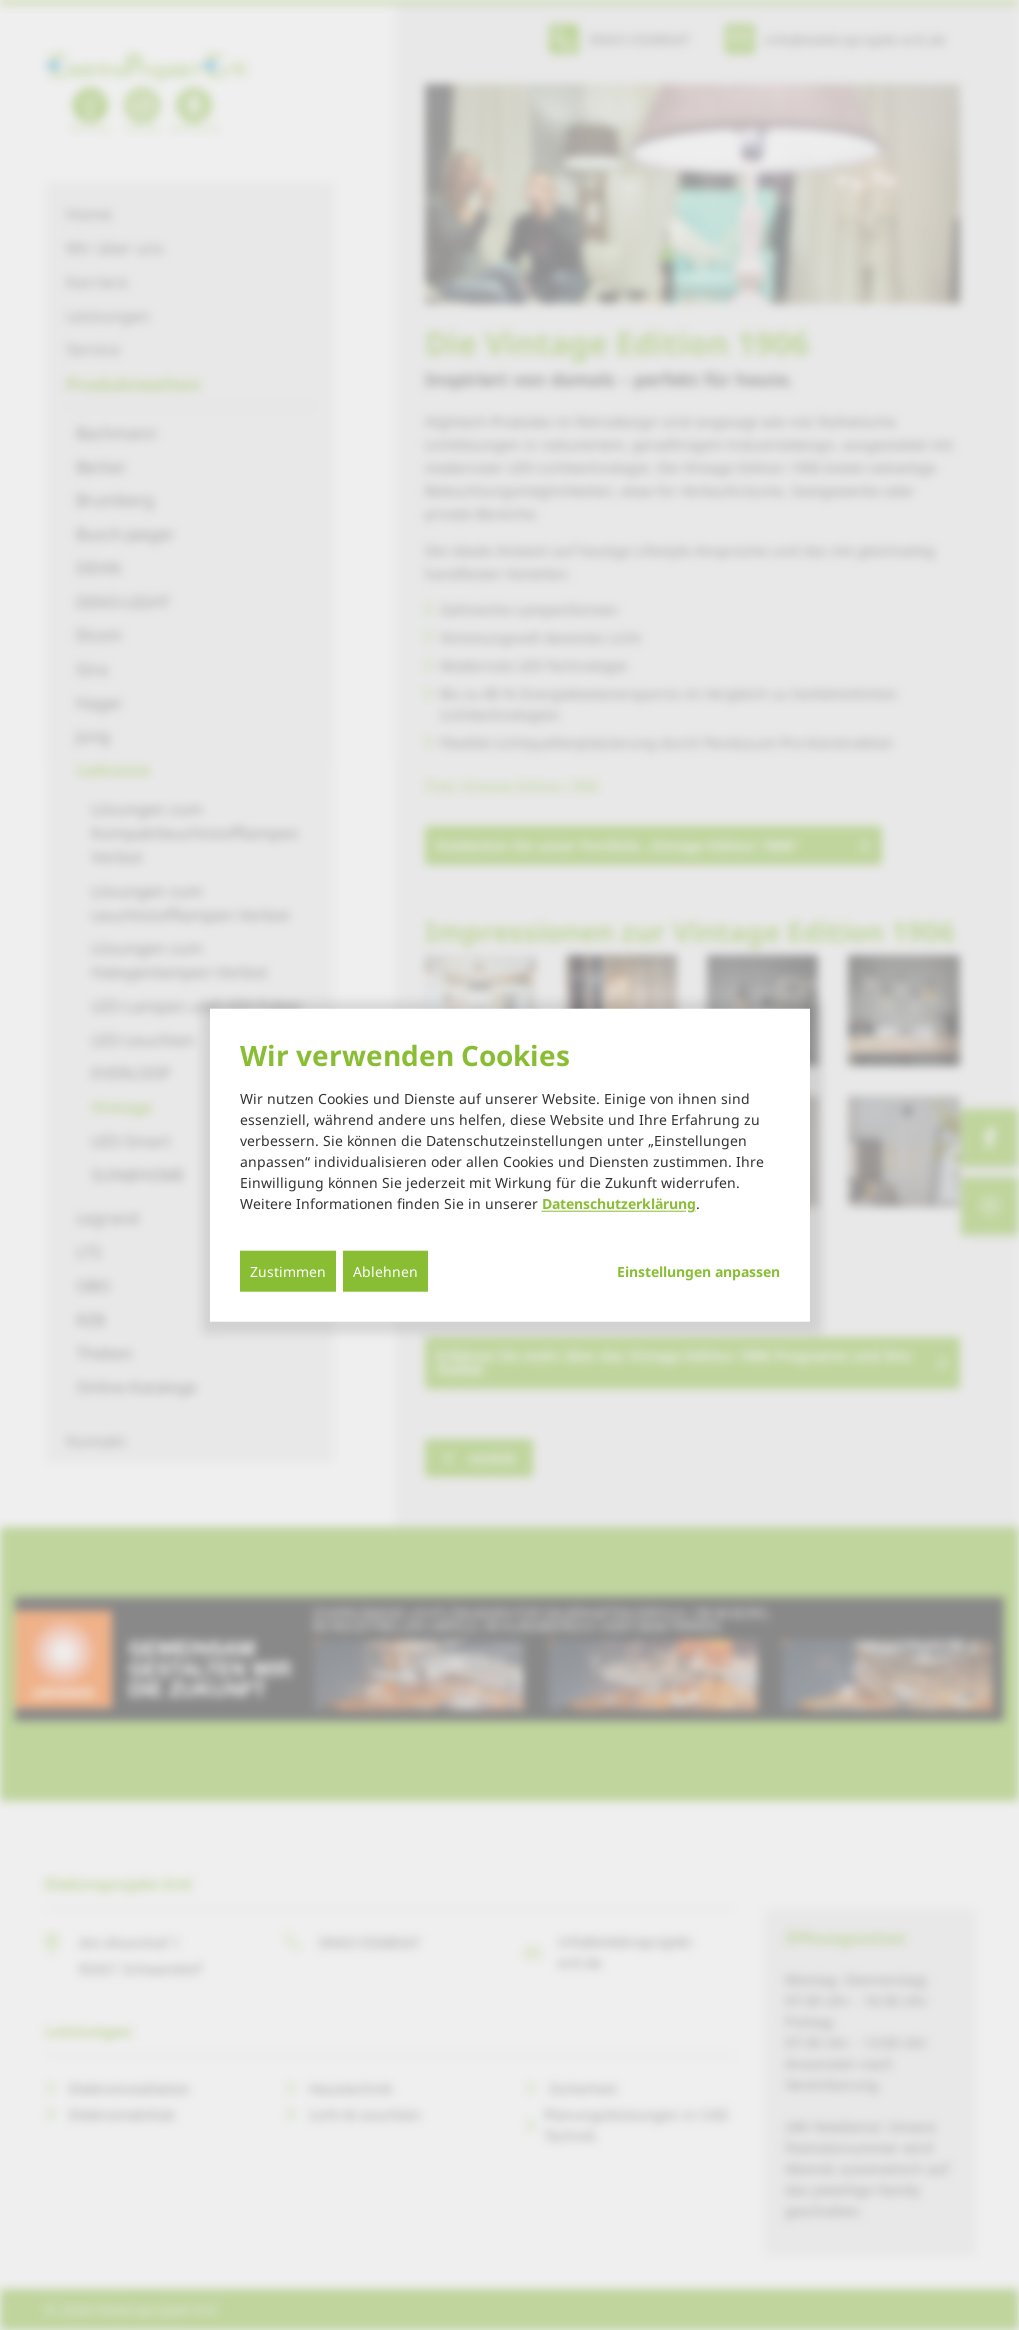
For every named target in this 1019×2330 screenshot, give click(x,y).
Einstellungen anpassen (698, 1271)
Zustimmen (288, 1270)
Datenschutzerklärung (619, 1202)
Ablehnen (385, 1270)
